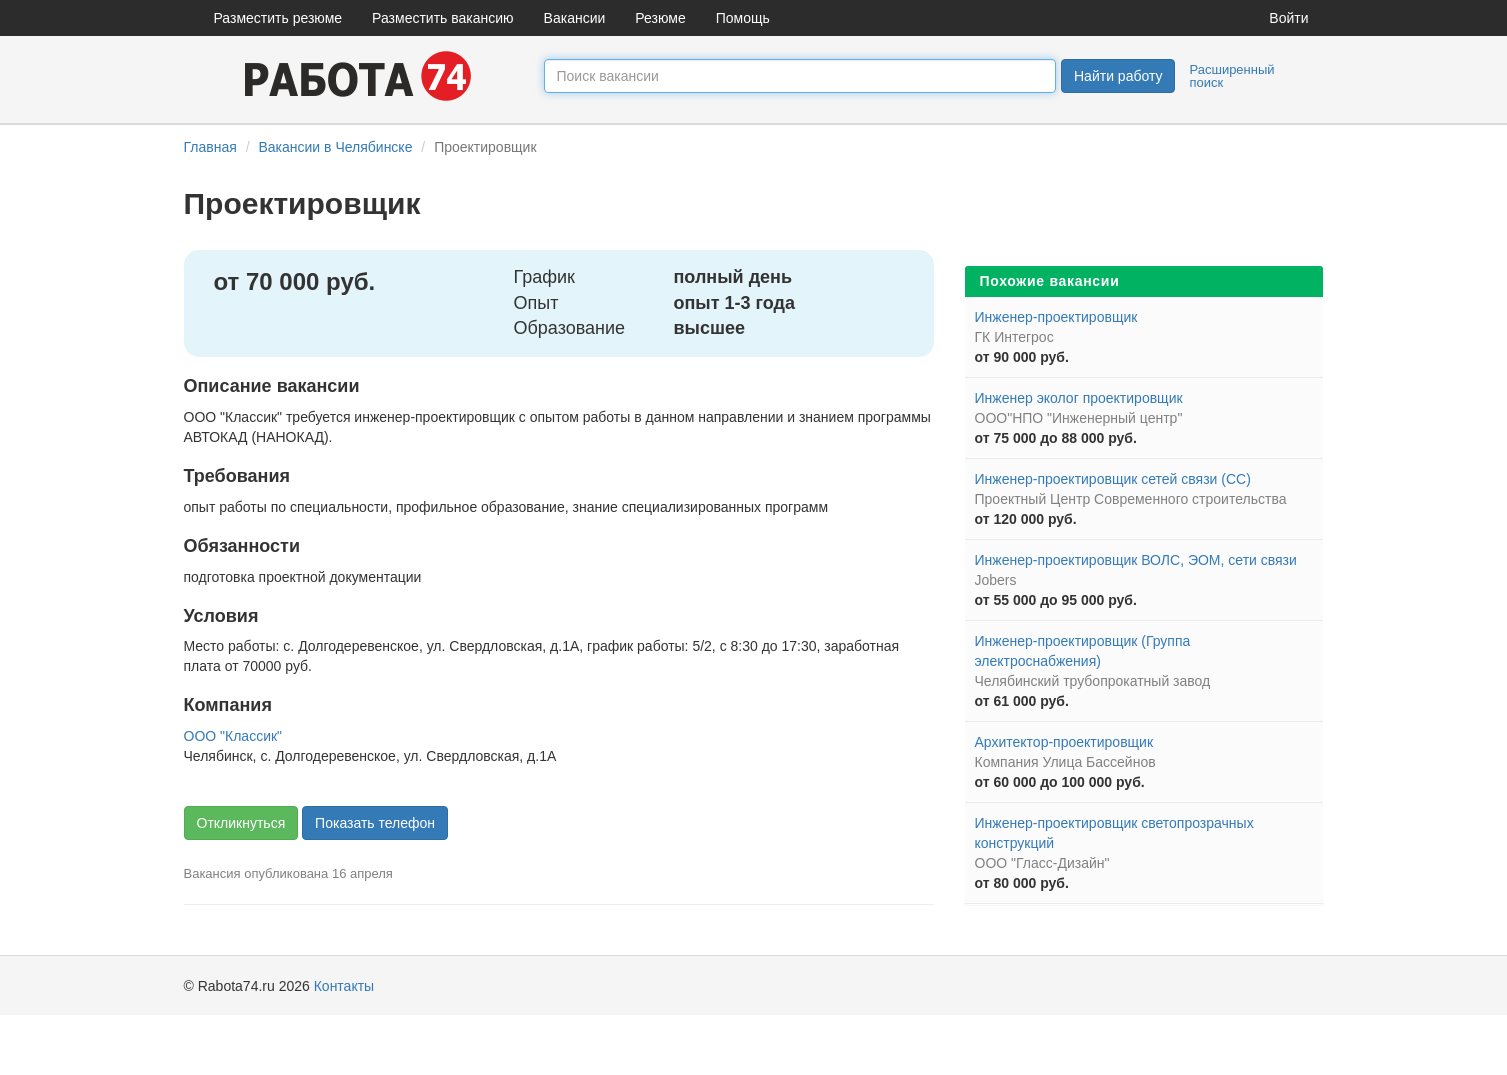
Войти (1288, 18)
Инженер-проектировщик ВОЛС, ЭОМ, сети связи (1136, 560)
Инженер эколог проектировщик (1079, 398)
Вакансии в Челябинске (335, 147)
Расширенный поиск (1231, 76)
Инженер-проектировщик (1056, 317)
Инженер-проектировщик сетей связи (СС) (1113, 479)
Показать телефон (375, 823)
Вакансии (575, 18)
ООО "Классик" (233, 736)
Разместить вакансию (443, 18)
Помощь (743, 18)
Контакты (344, 986)
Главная (210, 147)
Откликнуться (241, 823)
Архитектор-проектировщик (1064, 742)
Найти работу (1118, 76)
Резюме (660, 18)
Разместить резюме (278, 18)
